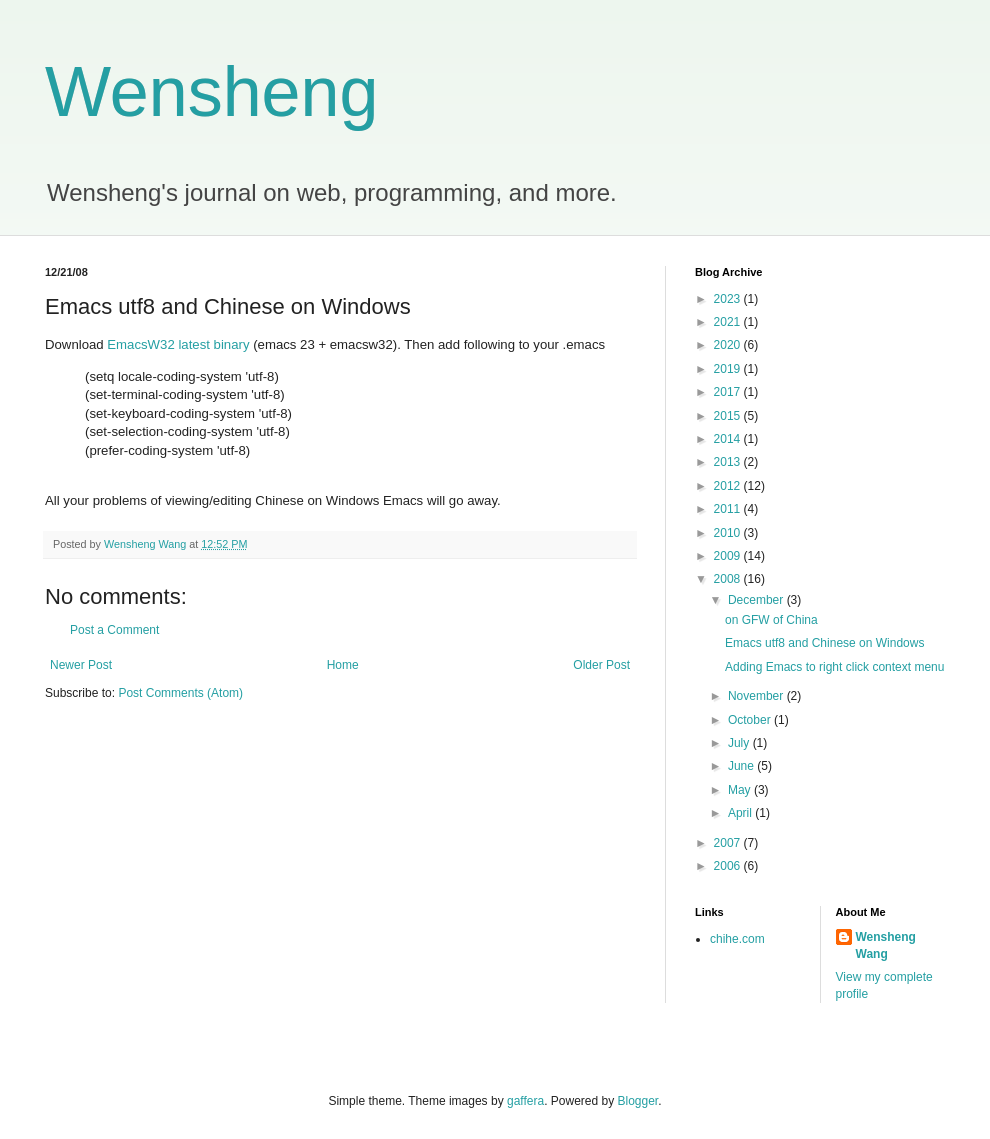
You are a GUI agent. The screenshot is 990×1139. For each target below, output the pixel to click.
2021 (729, 322)
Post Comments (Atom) (180, 693)
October (751, 720)
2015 (729, 416)
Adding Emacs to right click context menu (834, 667)
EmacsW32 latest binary (178, 344)
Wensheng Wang (886, 945)
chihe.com (737, 939)
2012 (729, 486)
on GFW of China (771, 620)
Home (343, 665)
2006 (729, 866)
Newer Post (81, 665)
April (741, 813)
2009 (729, 556)
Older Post (601, 665)
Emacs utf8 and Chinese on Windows (824, 643)
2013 (729, 462)
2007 (729, 843)
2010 (729, 533)
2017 (729, 392)
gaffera (525, 1101)
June (742, 766)
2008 (729, 579)
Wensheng (211, 92)
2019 (729, 369)
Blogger (638, 1101)
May (741, 790)
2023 (729, 299)
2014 (729, 439)
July (740, 743)
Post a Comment (114, 630)
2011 (729, 509)
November (757, 696)
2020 (729, 345)
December (757, 600)
